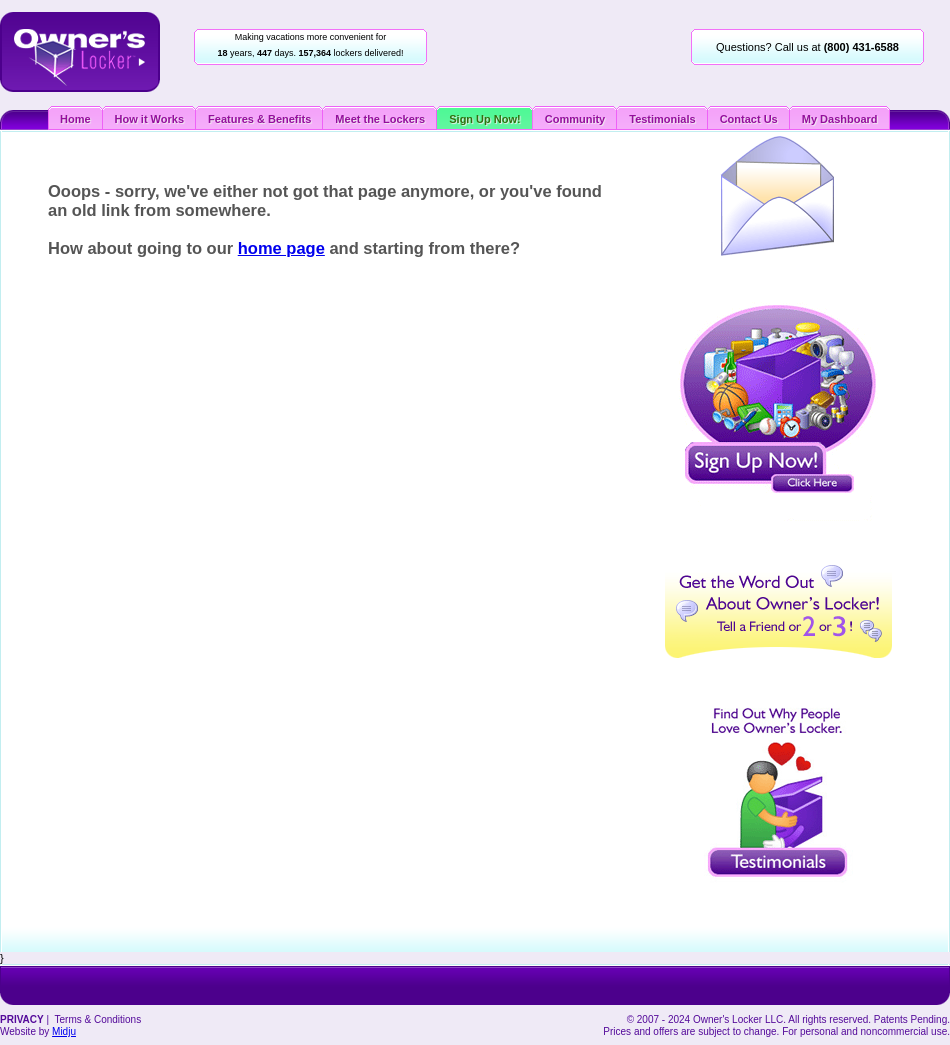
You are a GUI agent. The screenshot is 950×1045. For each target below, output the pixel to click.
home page (281, 248)
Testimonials (662, 119)
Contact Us (749, 119)
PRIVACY (22, 1019)
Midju (64, 1031)
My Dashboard (840, 119)
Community (575, 119)
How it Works (149, 119)
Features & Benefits (259, 119)
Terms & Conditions (97, 1019)
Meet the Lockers (380, 119)
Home (75, 119)
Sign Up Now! (485, 119)
